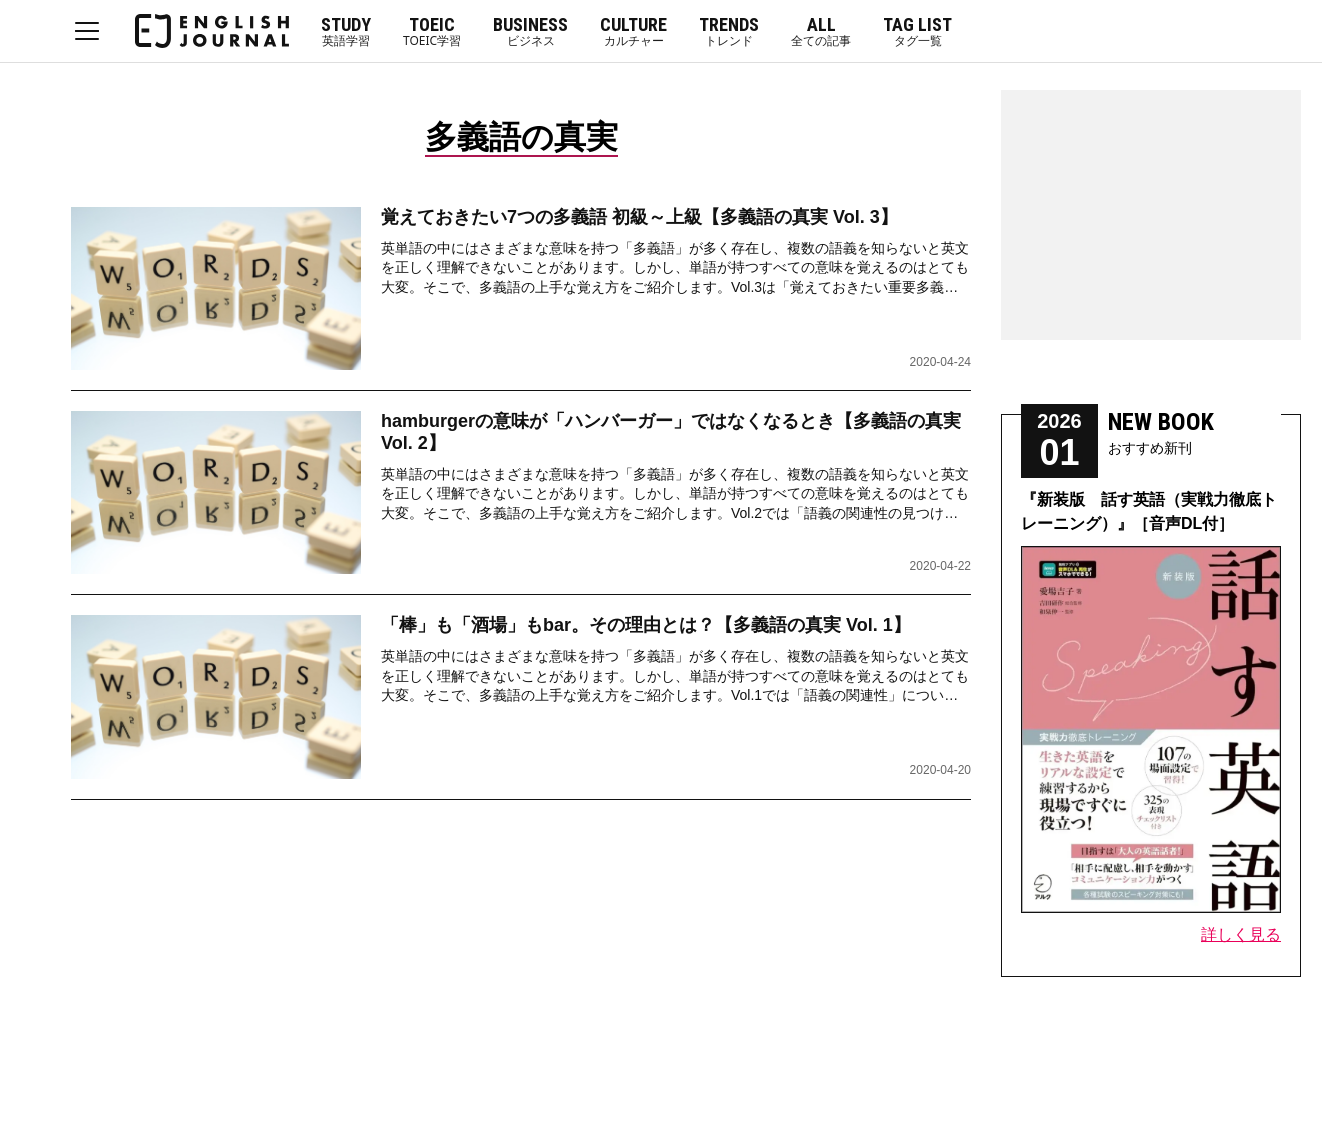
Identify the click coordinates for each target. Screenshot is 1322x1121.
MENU (87, 31)
